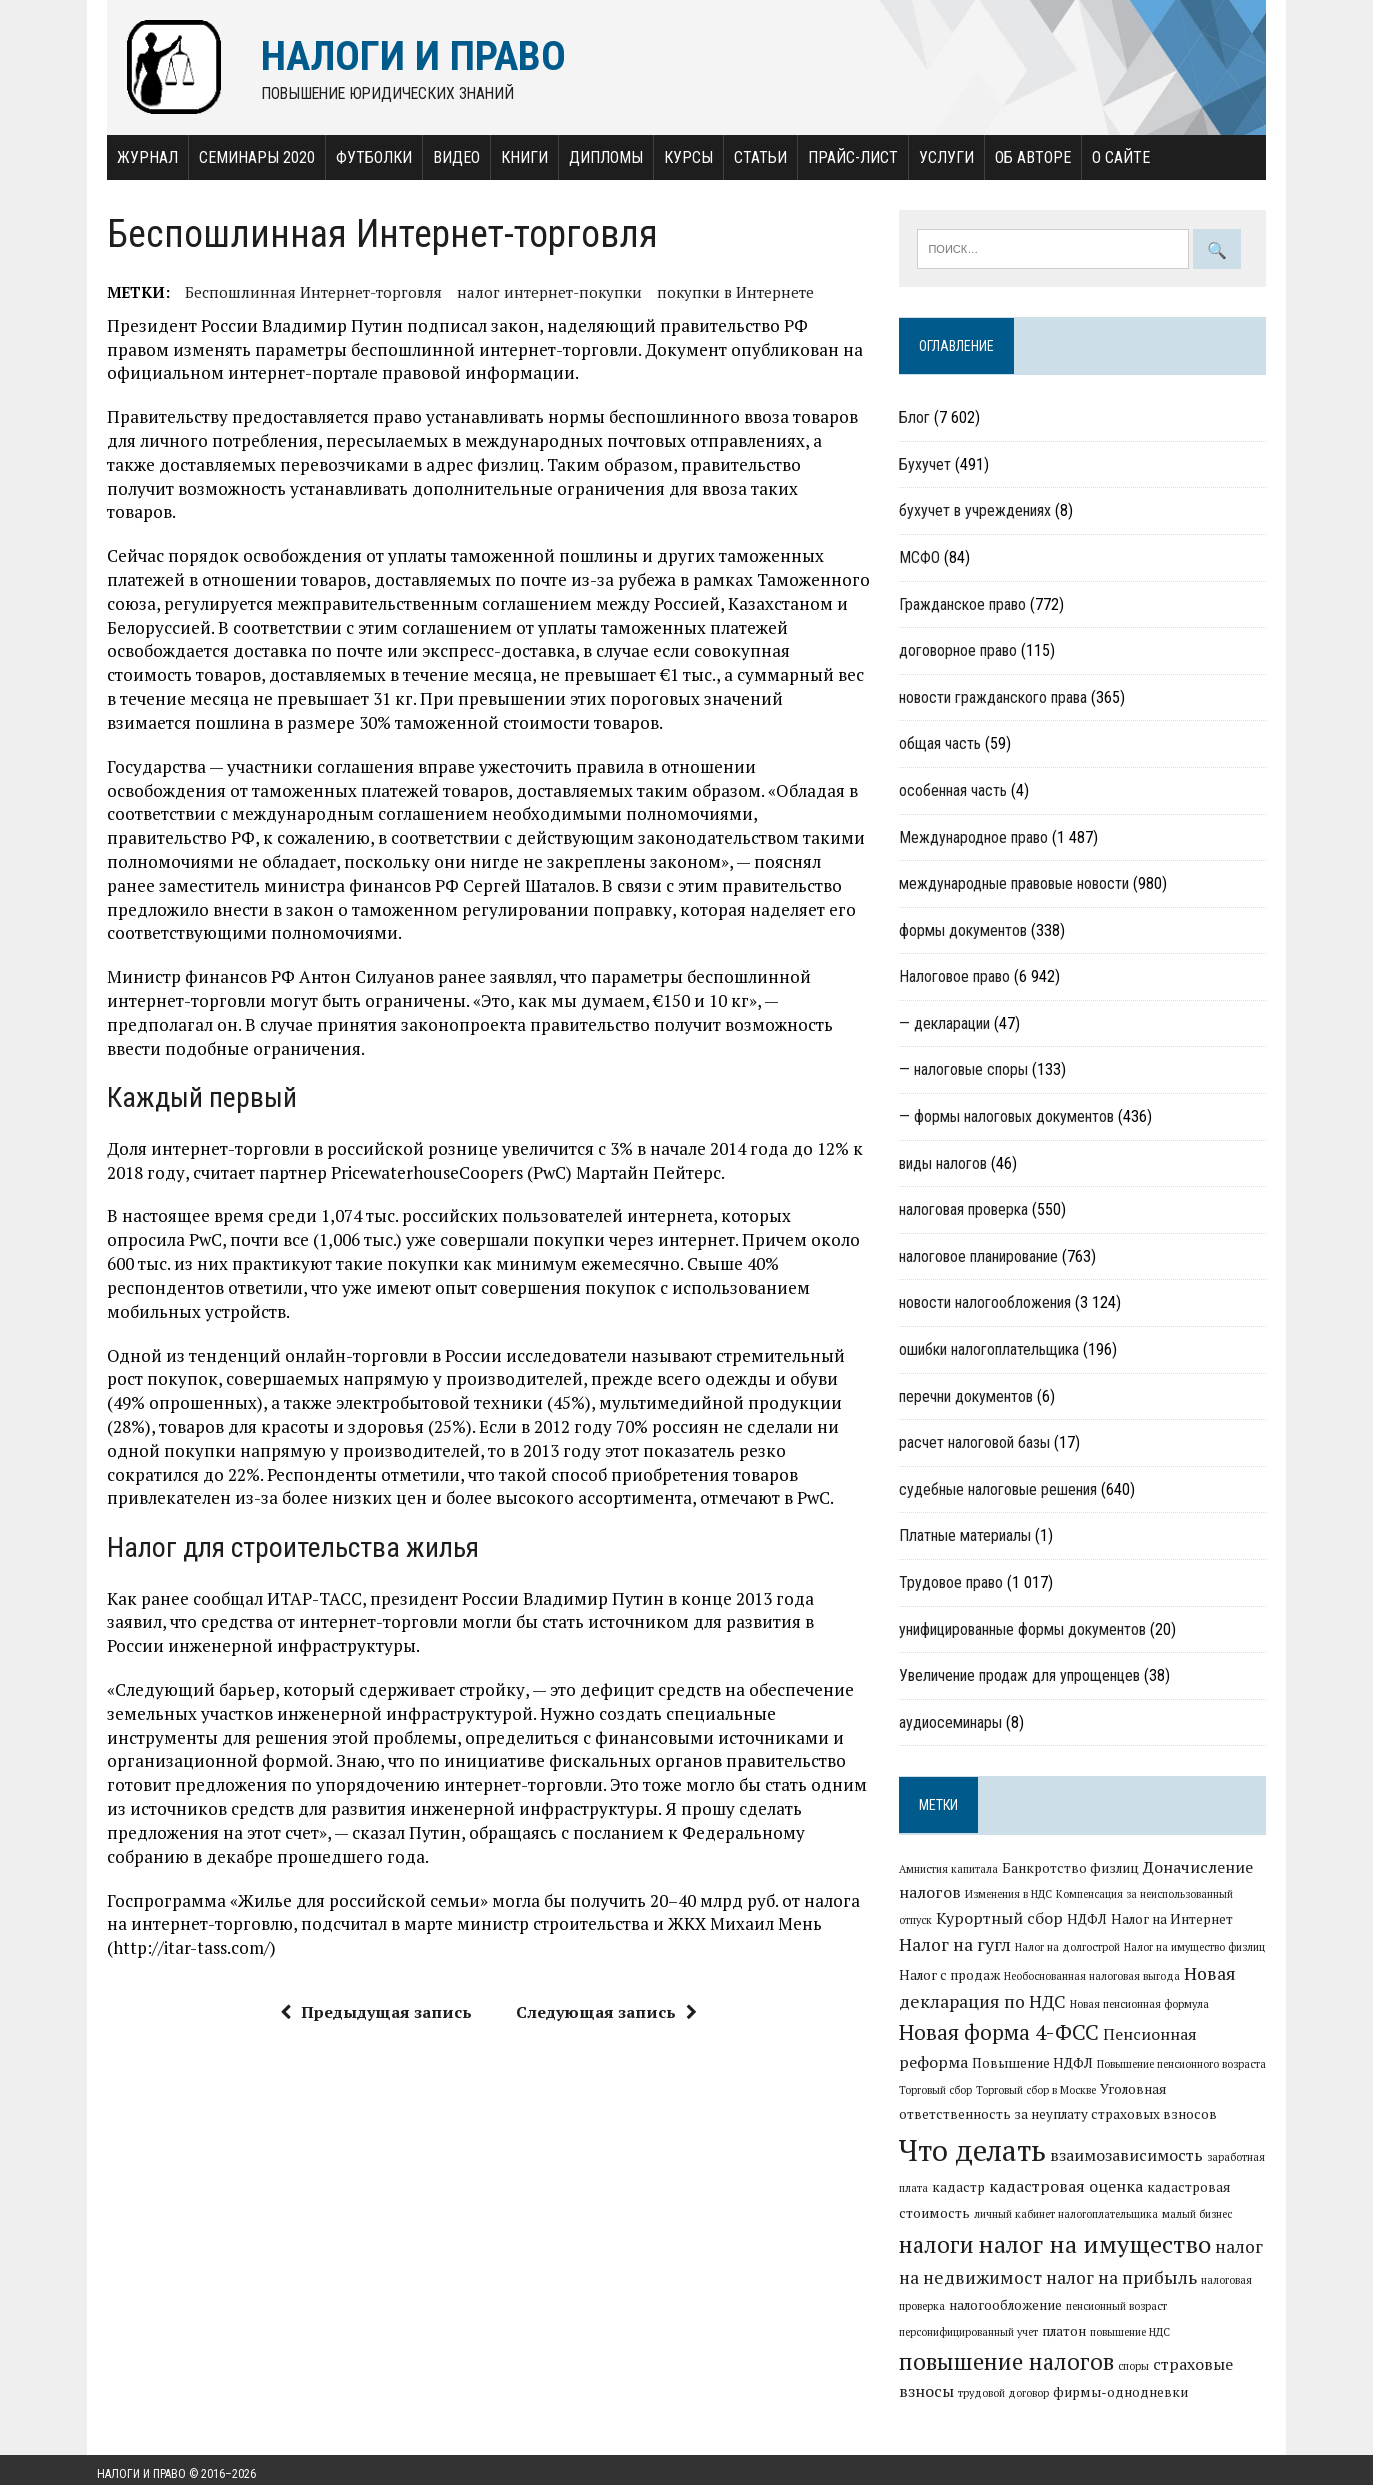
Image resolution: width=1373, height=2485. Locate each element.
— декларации (948, 1024)
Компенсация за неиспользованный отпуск (1166, 1896)
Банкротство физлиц (1074, 1869)
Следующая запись (602, 1965)
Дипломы (596, 157)
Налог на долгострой (1017, 1951)
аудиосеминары (954, 1723)
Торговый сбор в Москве (963, 2094)
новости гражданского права (997, 698)
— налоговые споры (967, 1071)
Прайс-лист (843, 157)
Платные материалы (969, 1537)
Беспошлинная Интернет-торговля (303, 292)
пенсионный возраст (953, 2323)
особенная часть (957, 791)
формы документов (967, 931)
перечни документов (970, 1397)
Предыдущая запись (372, 1965)
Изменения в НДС (1012, 1896)
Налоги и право (141, 2465)
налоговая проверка (967, 1211)
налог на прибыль (978, 2294)
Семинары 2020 (247, 157)
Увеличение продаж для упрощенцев (1023, 1677)
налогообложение (1218, 2296)
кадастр (1180, 2165)
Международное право (977, 838)
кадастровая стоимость (1139, 2191)
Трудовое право (955, 1583)
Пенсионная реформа (1190, 2038)
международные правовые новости (1018, 884)
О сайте (1111, 157)
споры (1162, 2357)
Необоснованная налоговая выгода (1045, 1980)
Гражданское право (966, 605)
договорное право (962, 651)
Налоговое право (958, 978)
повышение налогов (1035, 2352)
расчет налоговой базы (978, 1444)
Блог (918, 419)
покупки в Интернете (725, 292)
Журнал (137, 157)
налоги (1161, 2223)
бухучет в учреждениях (979, 512)
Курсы (678, 157)
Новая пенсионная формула (1143, 2008)
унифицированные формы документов (1026, 1630)
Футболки (364, 157)
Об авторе (1023, 157)
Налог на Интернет (1139, 1922)
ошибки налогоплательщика (993, 1350)
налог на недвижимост (1166, 2263)
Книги (514, 157)
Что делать (1166, 2129)
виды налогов (947, 1164)
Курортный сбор (966, 1921)
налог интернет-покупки (539, 292)
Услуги (936, 157)
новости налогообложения (989, 1304)
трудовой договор (1007, 2385)
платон (1173, 2322)
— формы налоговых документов (1010, 1117)
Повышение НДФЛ (963, 2067)
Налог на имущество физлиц (1144, 1951)
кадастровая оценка (980, 2190)
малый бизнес (1085, 2228)
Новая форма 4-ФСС (1003, 2036)
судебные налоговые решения (1002, 1490)
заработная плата (1105, 2166)
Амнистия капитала (952, 1870)
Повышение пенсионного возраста (1112, 2068)
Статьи (750, 157)
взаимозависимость (979, 2164)
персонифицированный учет (1077, 2323)
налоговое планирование (982, 1257)
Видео (446, 157)
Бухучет (929, 465)
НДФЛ (1054, 1922)
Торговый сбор (1237, 2068)
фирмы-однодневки (1124, 2384)
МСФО (923, 558)
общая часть (944, 745)
